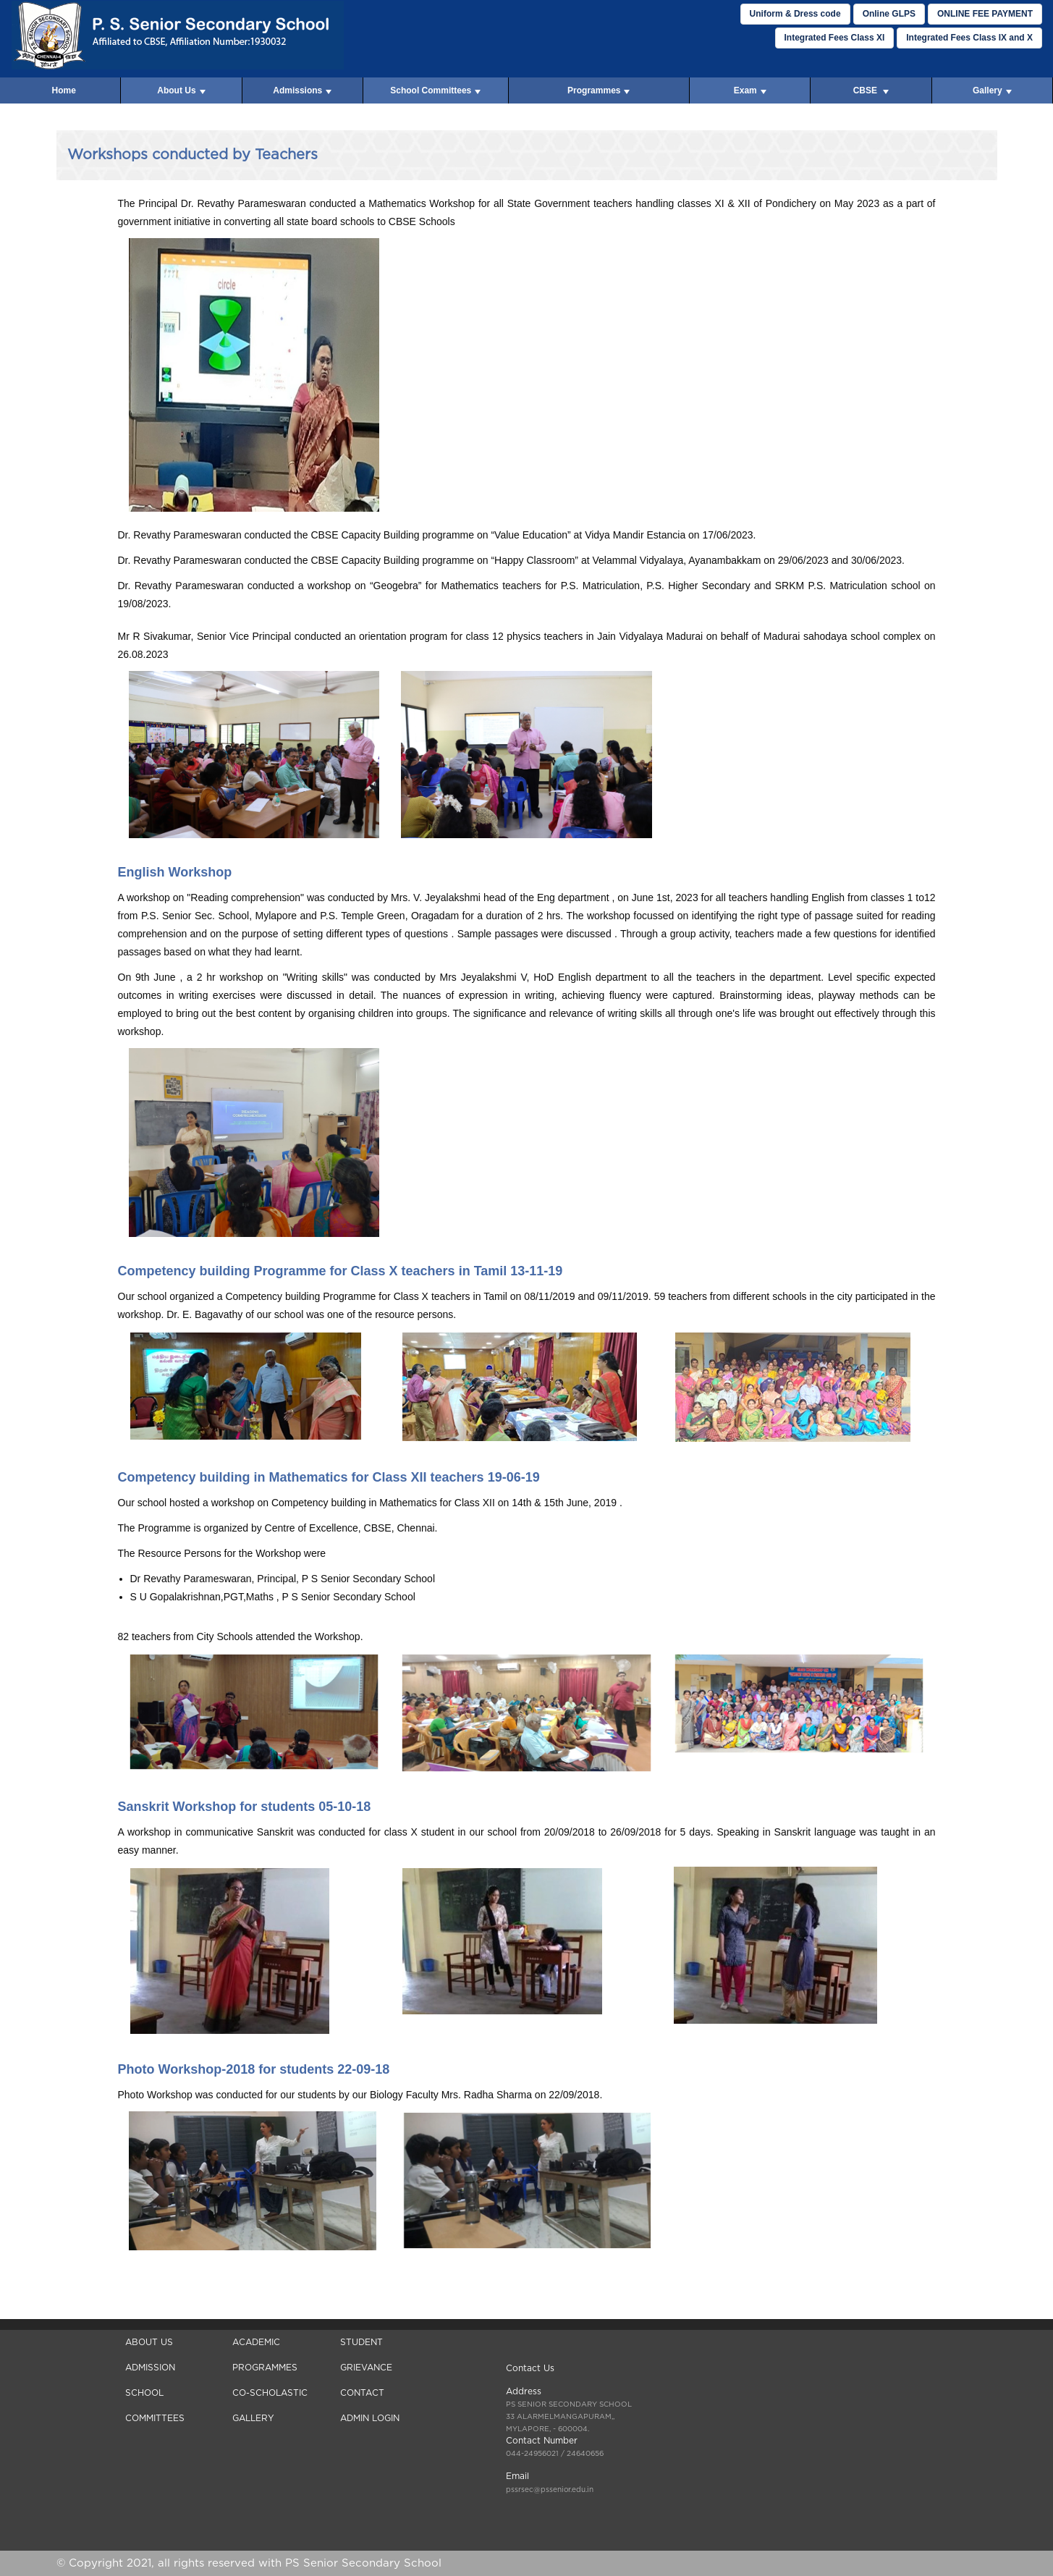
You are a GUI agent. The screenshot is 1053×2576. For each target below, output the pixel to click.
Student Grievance (366, 2355)
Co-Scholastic (270, 2393)
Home (63, 90)
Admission (150, 2367)
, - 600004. (569, 2417)
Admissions (302, 90)
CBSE (871, 90)
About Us (181, 90)
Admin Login (369, 2418)
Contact (362, 2393)
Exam (750, 90)
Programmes (598, 90)
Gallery (992, 90)
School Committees (435, 90)
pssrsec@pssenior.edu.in (549, 2489)
